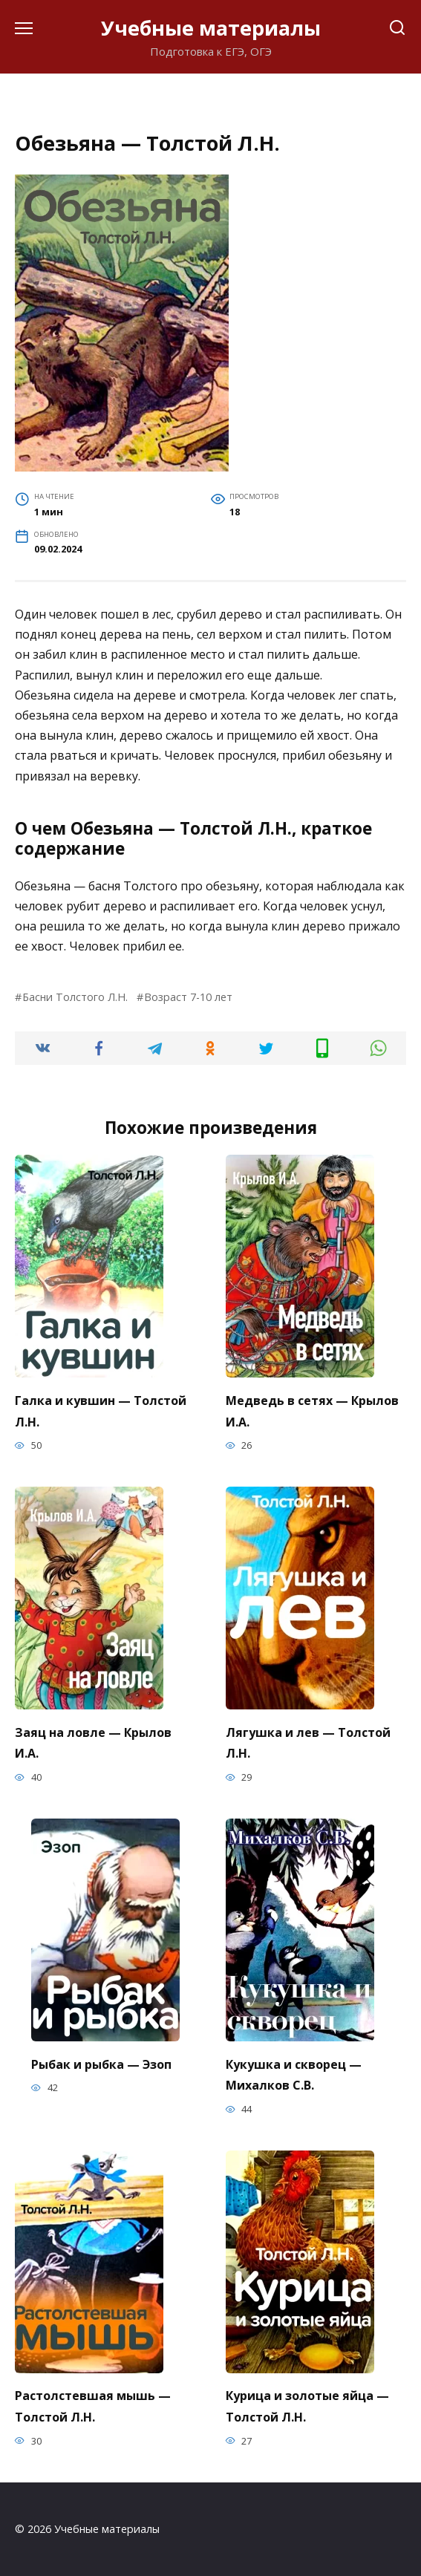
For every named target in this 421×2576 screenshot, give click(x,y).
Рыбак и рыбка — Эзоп (101, 2063)
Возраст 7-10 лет (188, 997)
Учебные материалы (211, 28)
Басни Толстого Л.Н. (75, 997)
